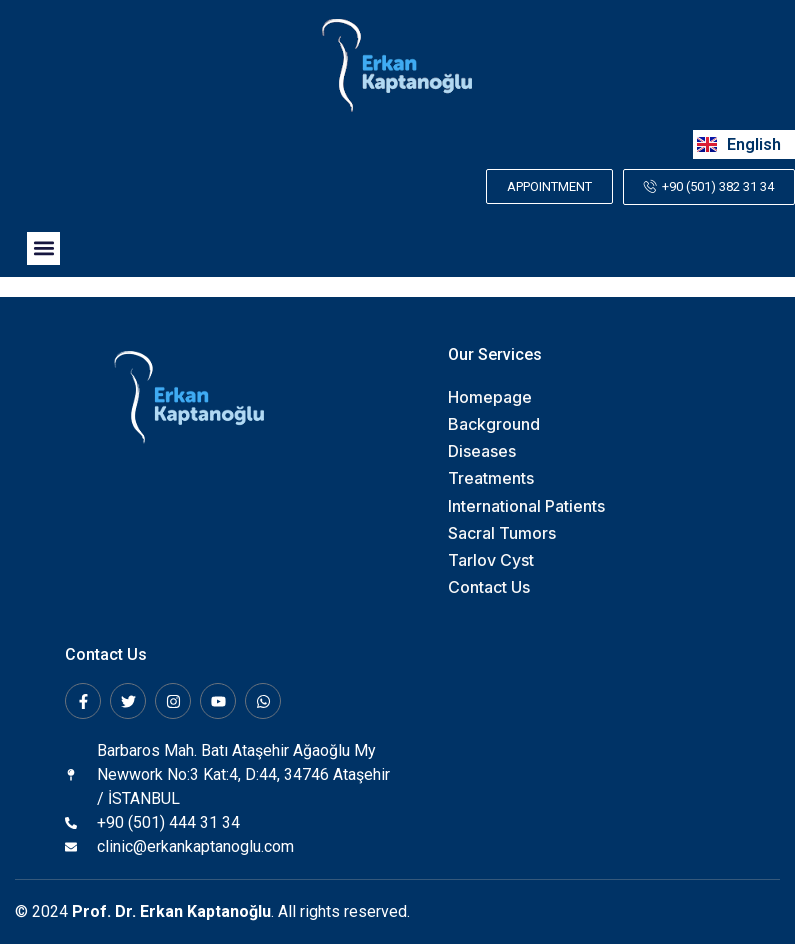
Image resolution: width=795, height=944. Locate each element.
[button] (43, 248)
